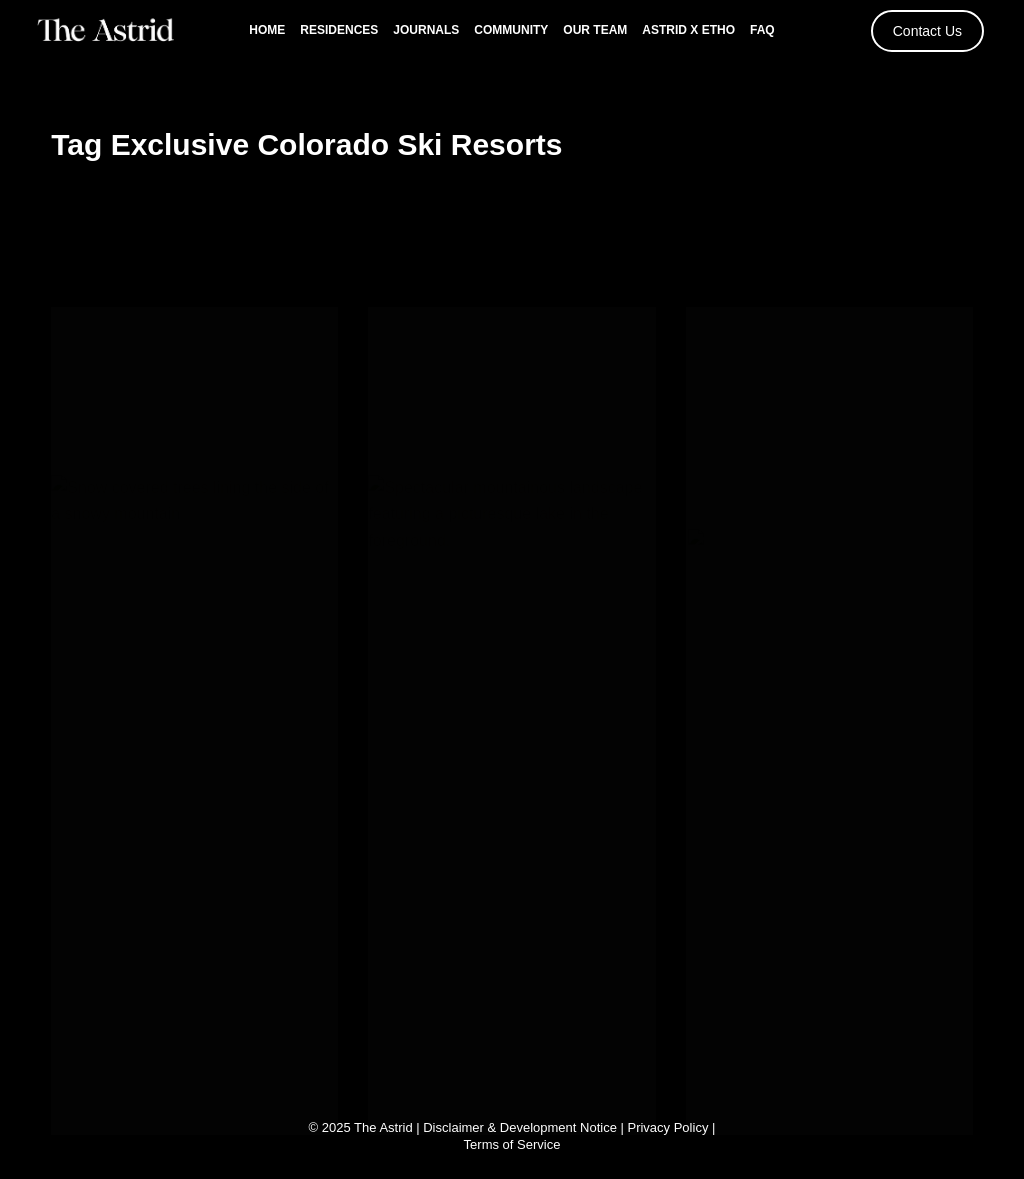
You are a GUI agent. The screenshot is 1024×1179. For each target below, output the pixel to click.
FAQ (762, 30)
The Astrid (383, 1127)
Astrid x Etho (688, 30)
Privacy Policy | (671, 1127)
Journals (426, 30)
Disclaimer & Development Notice (520, 1127)
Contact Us (927, 31)
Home (267, 30)
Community (511, 30)
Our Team (595, 30)
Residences (339, 30)
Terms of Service (512, 1144)
